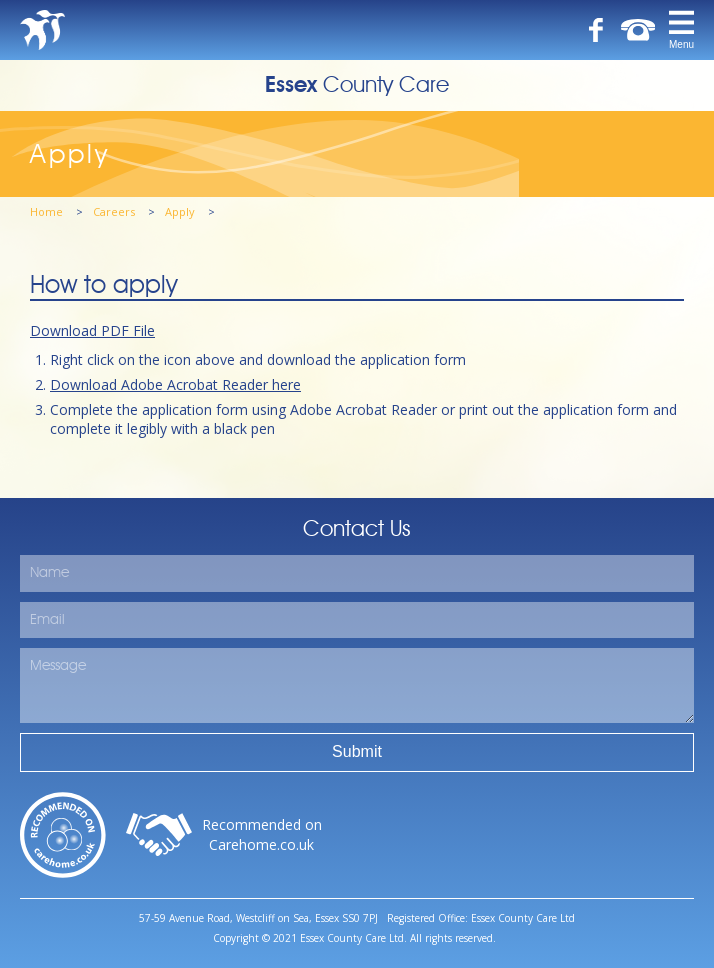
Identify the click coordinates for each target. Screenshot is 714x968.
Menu (681, 44)
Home (48, 211)
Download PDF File (92, 330)
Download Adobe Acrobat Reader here (175, 384)
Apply (181, 211)
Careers (115, 211)
